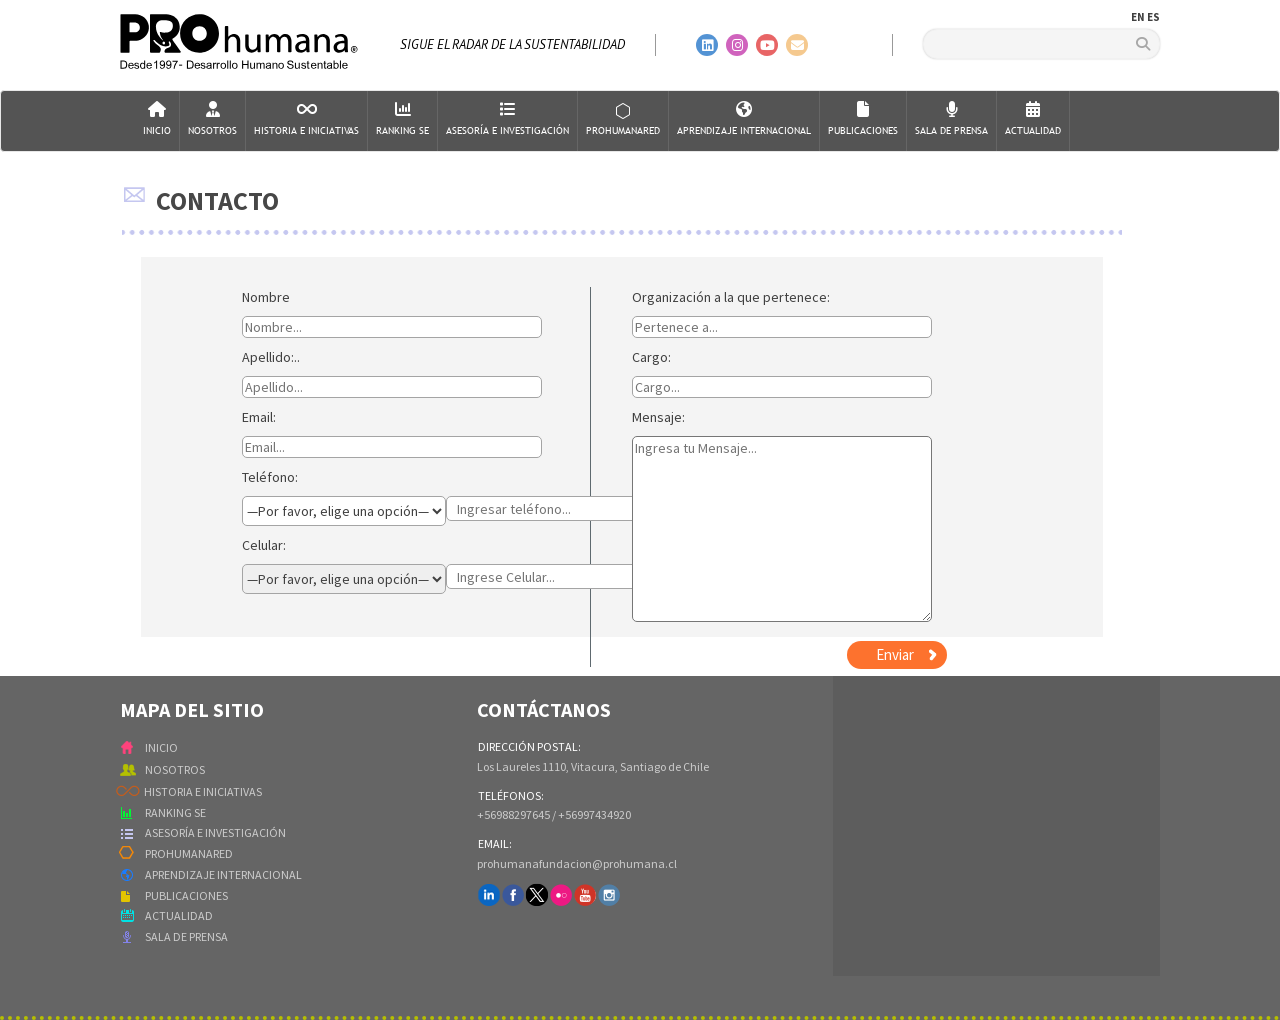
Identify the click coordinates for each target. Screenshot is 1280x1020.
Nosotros (212, 119)
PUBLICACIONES (186, 895)
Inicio (157, 119)
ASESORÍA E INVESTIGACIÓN (215, 832)
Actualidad (1033, 119)
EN (1138, 17)
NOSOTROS (175, 769)
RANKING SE (175, 812)
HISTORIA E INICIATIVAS (203, 791)
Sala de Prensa (951, 119)
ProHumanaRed (623, 119)
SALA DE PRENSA (186, 936)
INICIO (161, 747)
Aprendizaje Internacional (744, 119)
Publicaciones (863, 119)
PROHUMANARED (189, 853)
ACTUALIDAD (179, 915)
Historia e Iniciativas (306, 119)
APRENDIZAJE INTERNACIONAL (223, 874)
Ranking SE (402, 119)
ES (1153, 17)
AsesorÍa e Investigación (507, 119)
